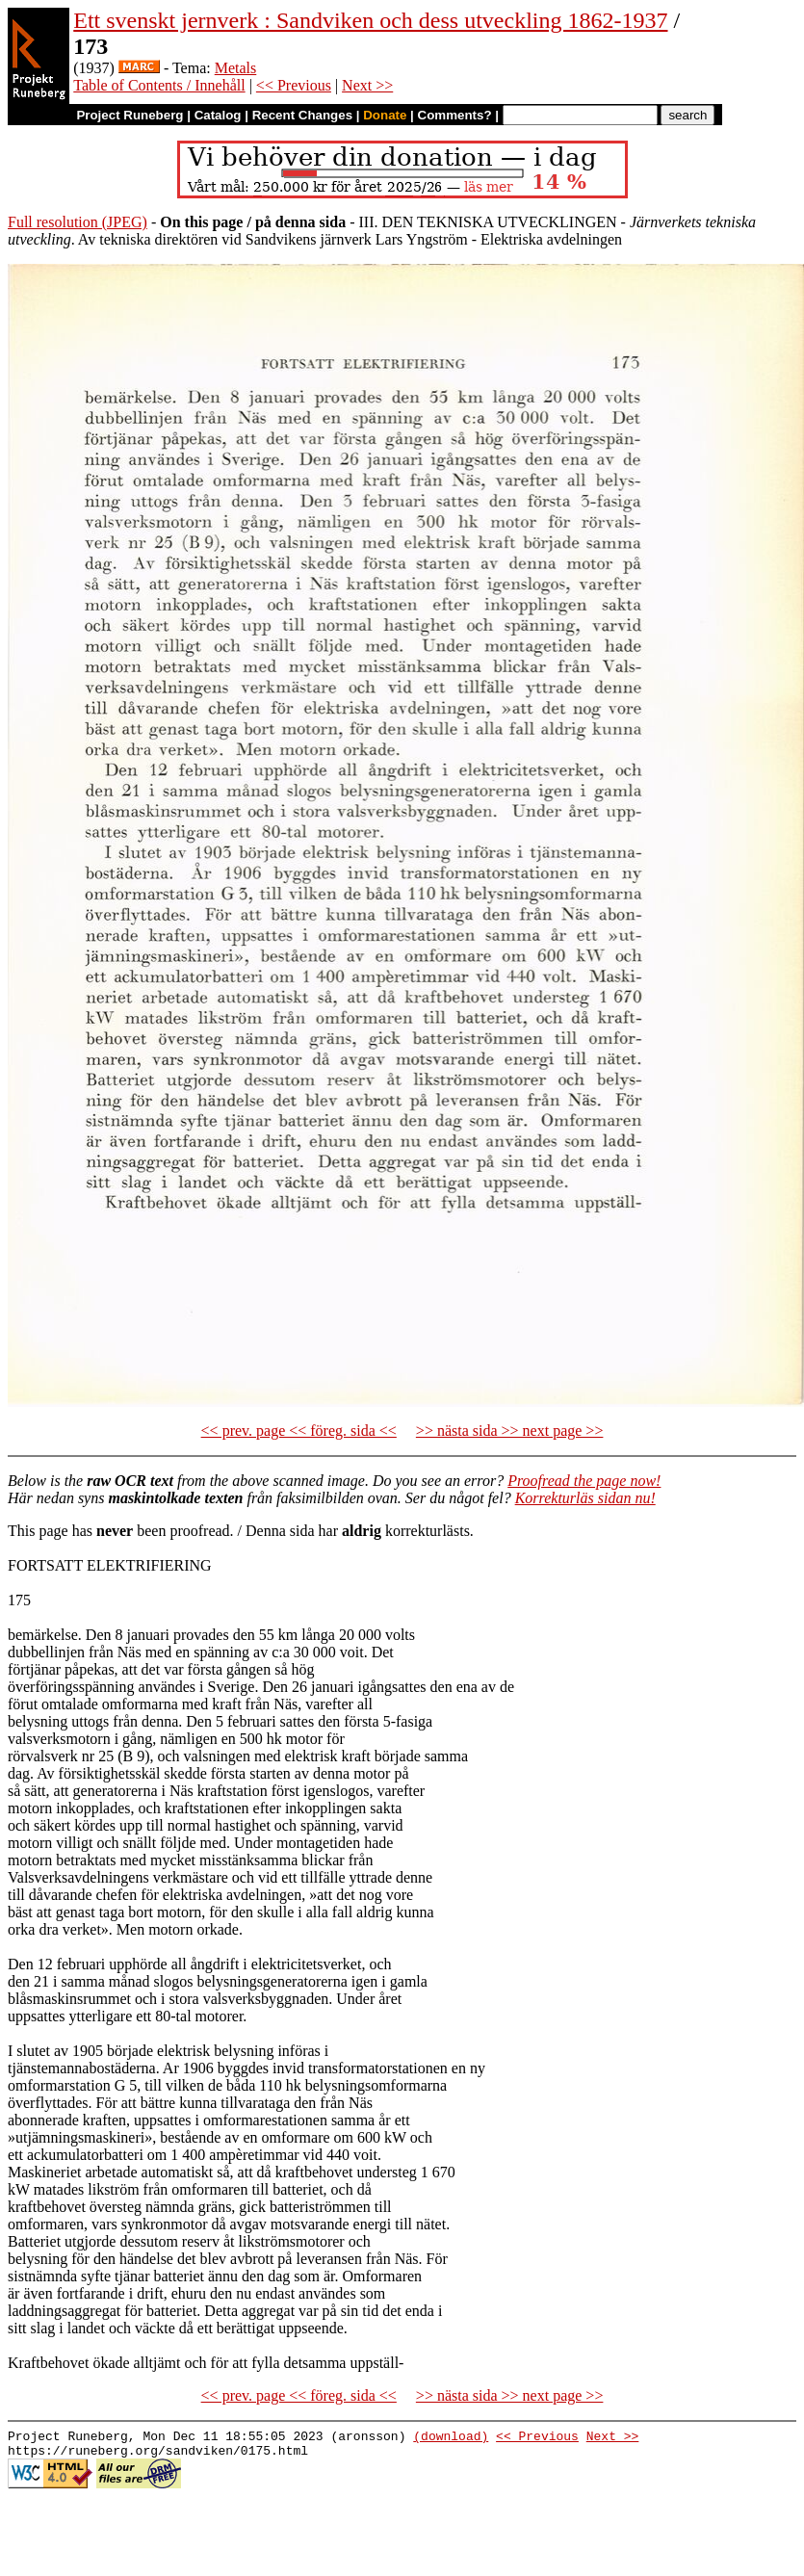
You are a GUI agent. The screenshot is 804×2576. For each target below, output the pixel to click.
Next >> (367, 85)
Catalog (218, 115)
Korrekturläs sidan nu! (585, 1498)
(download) (450, 2438)
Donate (384, 115)
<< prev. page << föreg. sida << (299, 1430)
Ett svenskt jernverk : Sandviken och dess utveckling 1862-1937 (370, 20)
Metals (236, 68)
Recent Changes (302, 115)
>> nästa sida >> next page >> (510, 1430)
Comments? (455, 115)
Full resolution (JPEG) (77, 222)
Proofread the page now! (584, 1480)
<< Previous (293, 85)
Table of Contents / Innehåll (159, 85)
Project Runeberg (129, 115)
